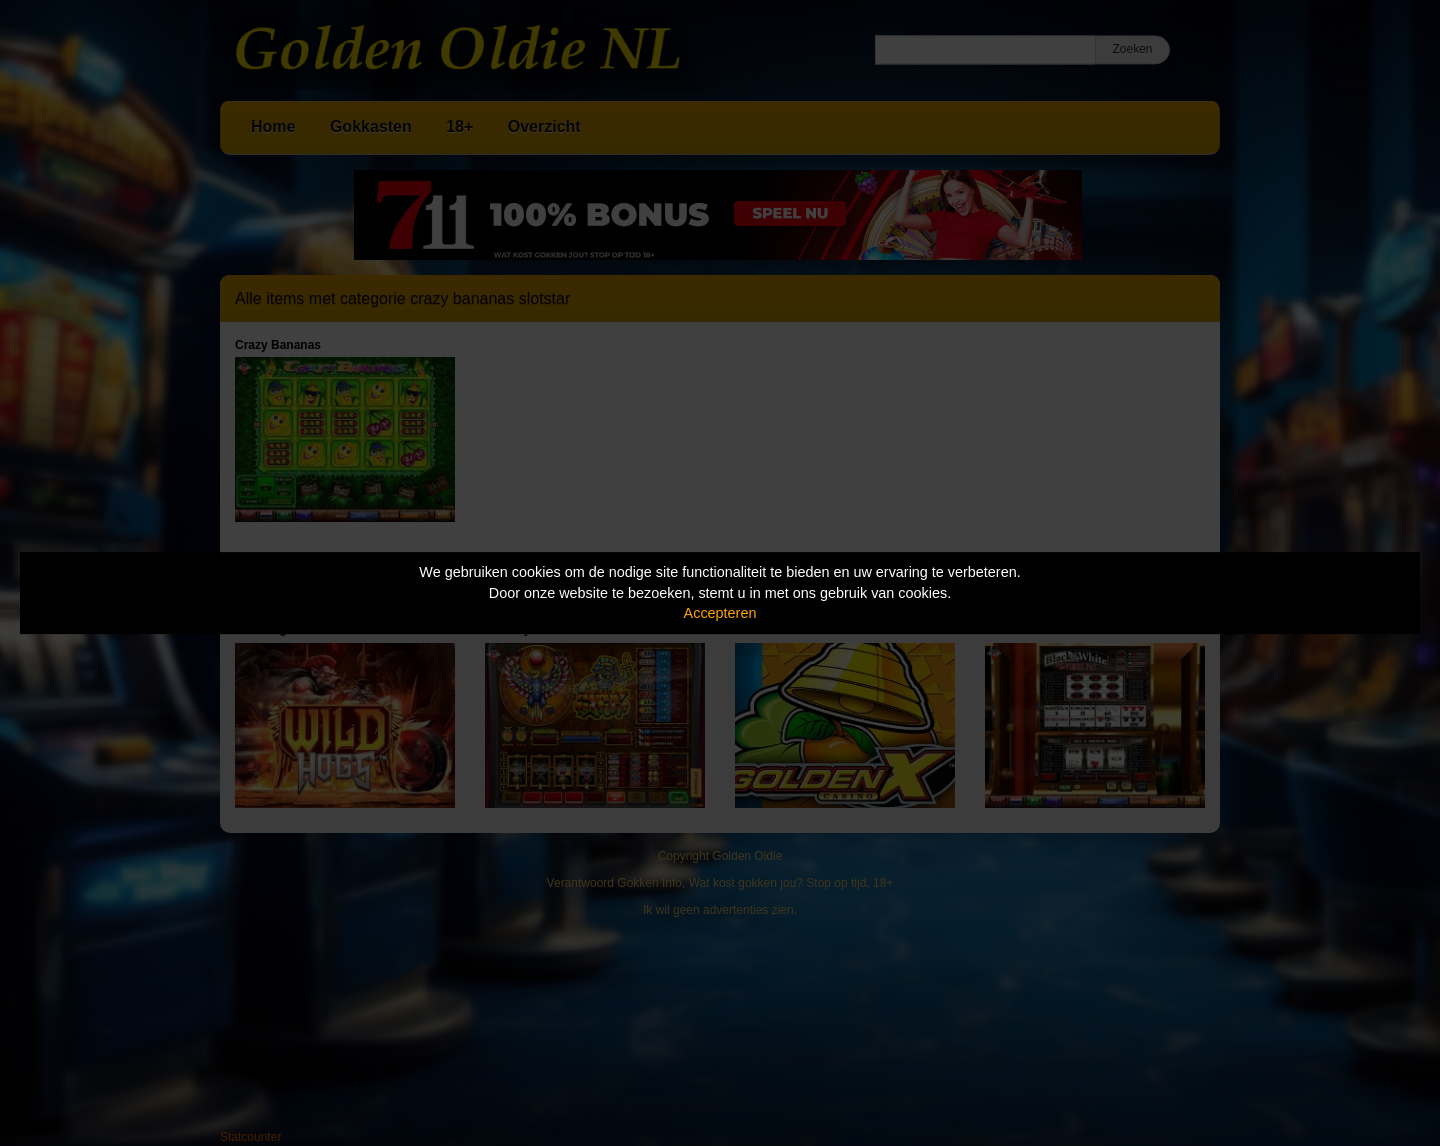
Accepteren (720, 613)
